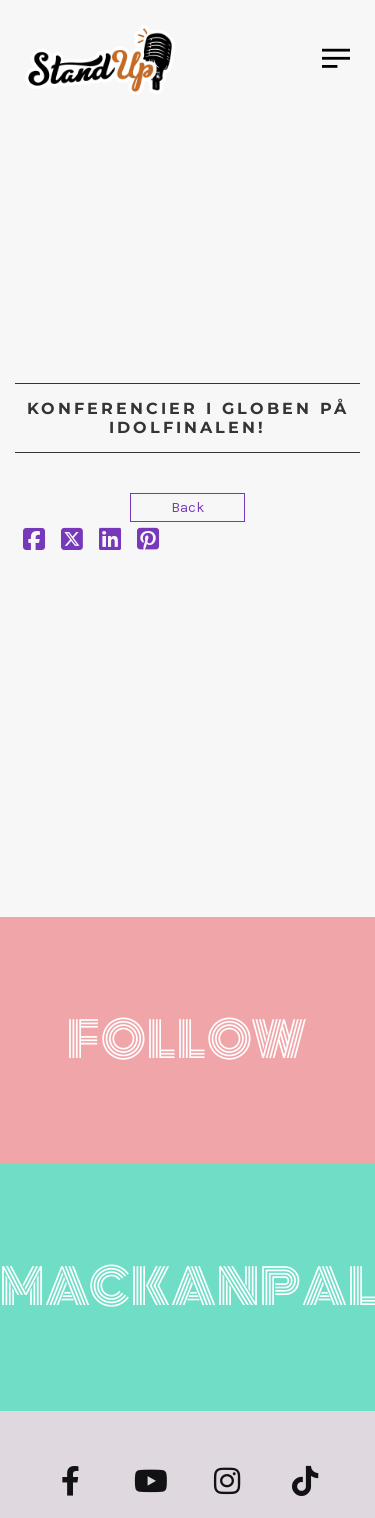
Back (187, 507)
